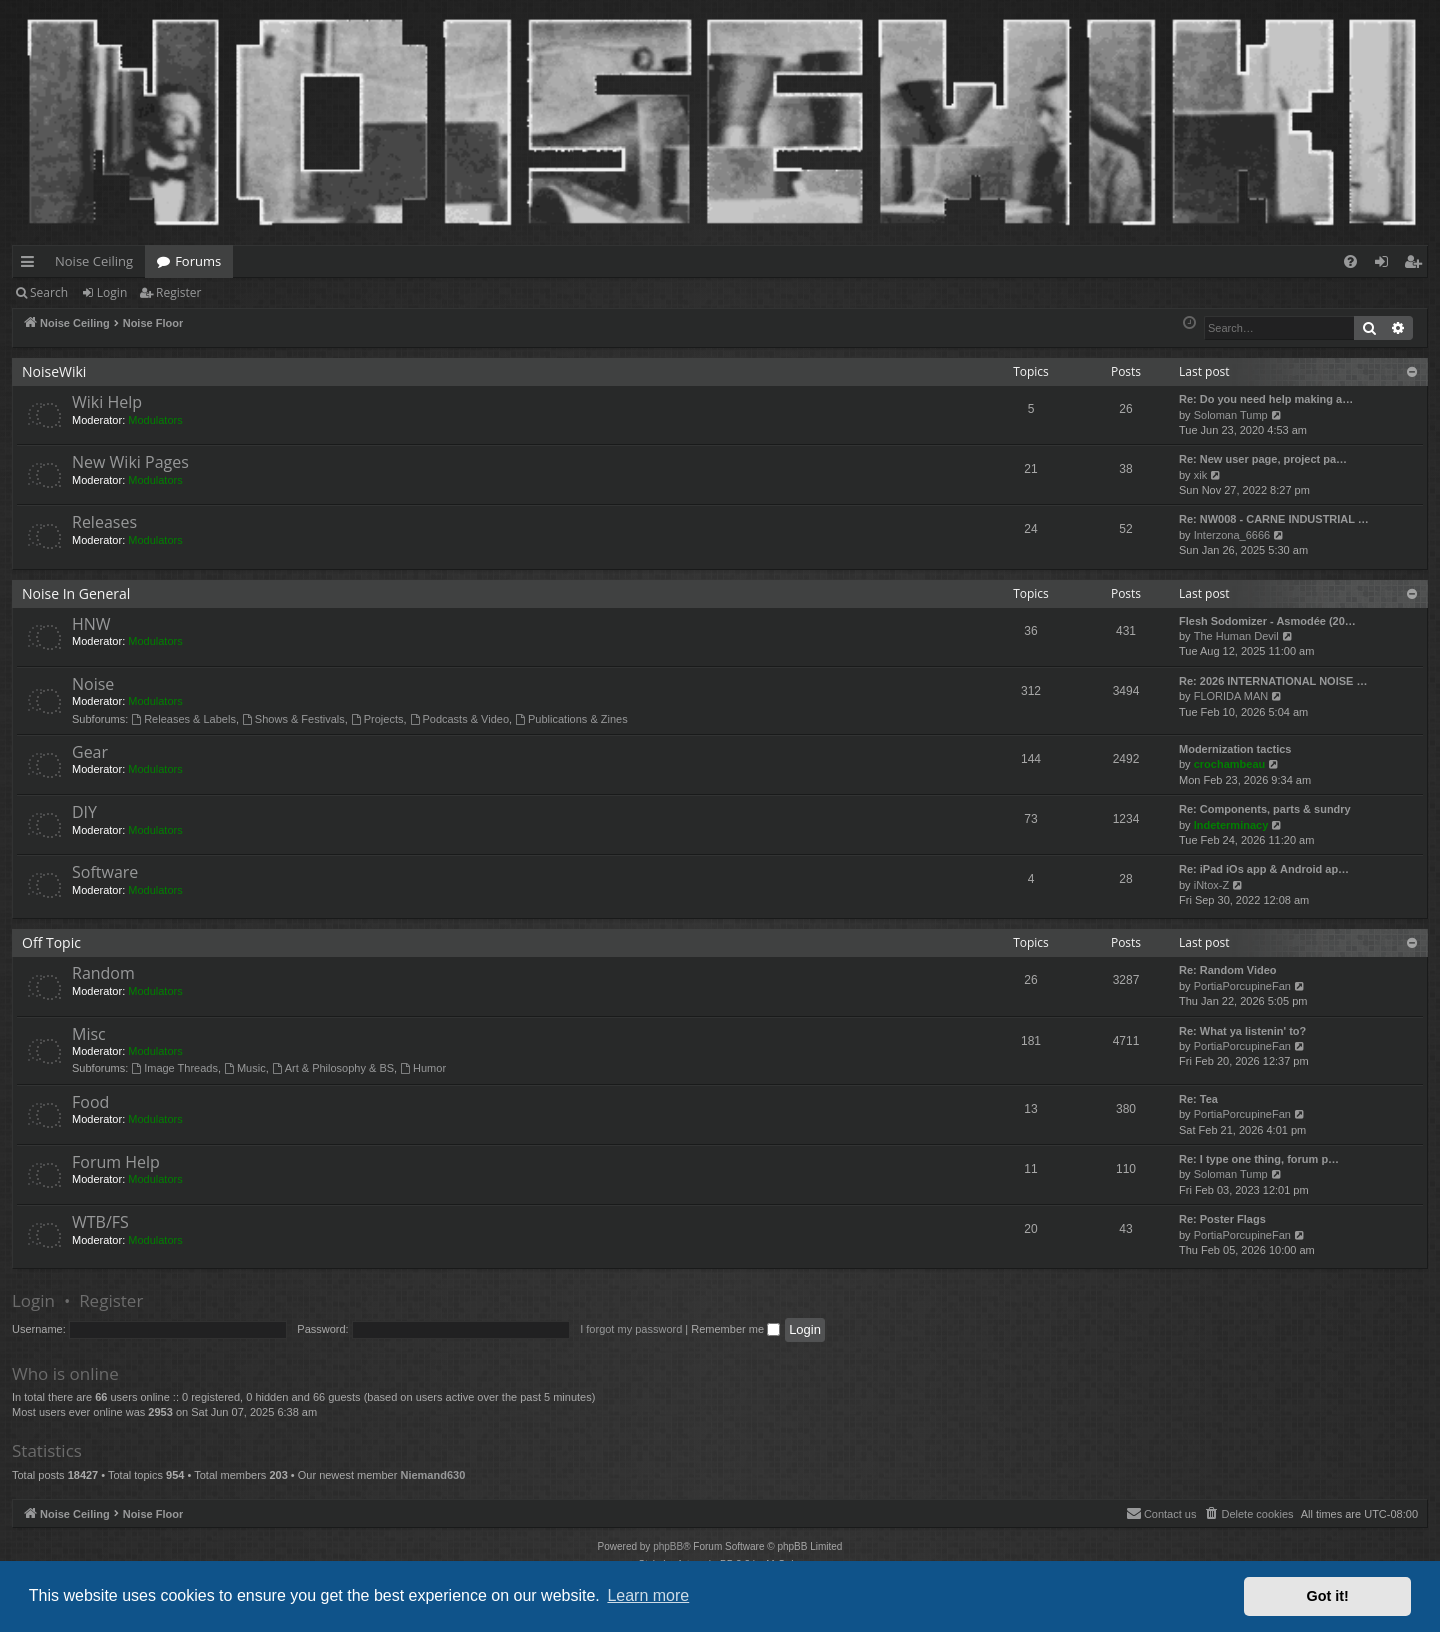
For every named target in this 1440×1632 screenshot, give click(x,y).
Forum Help (116, 1162)
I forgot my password (631, 1329)
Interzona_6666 (1232, 535)
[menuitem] (1350, 261)
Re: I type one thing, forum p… (1259, 1159)
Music (245, 1068)
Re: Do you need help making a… (1266, 399)
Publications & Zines (571, 719)
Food (90, 1102)
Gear (90, 752)
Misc (89, 1034)
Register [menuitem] (1417, 265)
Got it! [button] (1328, 1596)
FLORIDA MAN (1231, 696)
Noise (93, 684)
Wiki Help (107, 402)
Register (178, 292)
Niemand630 (432, 1475)
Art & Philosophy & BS (333, 1068)
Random (103, 973)
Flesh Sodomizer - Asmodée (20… (1267, 621)
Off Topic (51, 942)
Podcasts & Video (459, 719)
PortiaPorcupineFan (1242, 986)
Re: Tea (1198, 1099)
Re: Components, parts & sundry (1265, 809)
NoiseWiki (54, 371)
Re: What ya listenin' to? (1242, 1031)
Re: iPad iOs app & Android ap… (1264, 869)
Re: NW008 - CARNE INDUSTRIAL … (1274, 519)
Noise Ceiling (94, 261)
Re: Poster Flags (1222, 1219)
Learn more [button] (648, 1595)
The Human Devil (1236, 636)
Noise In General (76, 593)
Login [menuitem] (1385, 265)
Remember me (735, 1329)
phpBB (668, 1546)
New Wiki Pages (130, 462)
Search (49, 292)
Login (112, 292)
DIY (84, 812)
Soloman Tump (1231, 415)
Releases (104, 522)
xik (1200, 475)
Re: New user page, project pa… (1263, 459)
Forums (198, 261)
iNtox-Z (1211, 885)
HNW (91, 624)
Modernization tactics (1235, 749)
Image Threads (174, 1068)
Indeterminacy (1231, 825)
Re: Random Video (1228, 970)
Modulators (155, 420)
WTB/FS (100, 1222)
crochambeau (1230, 764)
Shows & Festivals (293, 719)
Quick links (31, 265)
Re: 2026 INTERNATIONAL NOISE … (1273, 681)
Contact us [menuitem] (1161, 1513)
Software (105, 872)
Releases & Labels (183, 719)
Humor (423, 1068)
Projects (377, 719)
